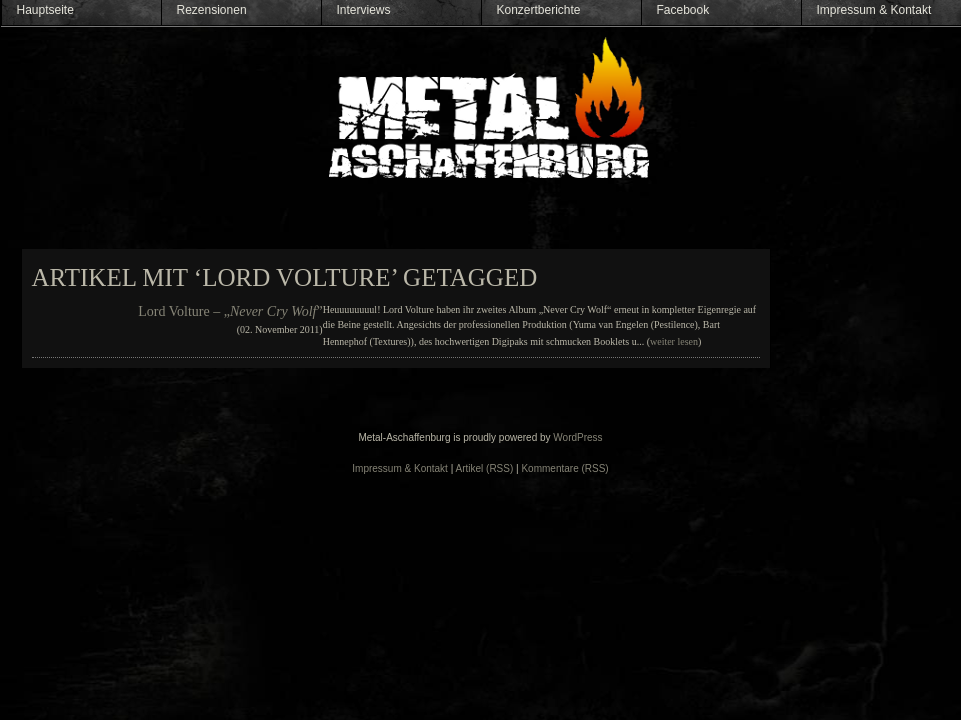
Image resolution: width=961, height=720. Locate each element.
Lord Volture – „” (230, 311)
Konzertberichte (539, 10)
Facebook (683, 10)
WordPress (577, 437)
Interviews (364, 10)
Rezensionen (212, 10)
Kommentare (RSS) (564, 468)
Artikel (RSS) (485, 468)
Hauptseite (45, 10)
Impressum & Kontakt (874, 10)
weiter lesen (674, 341)
